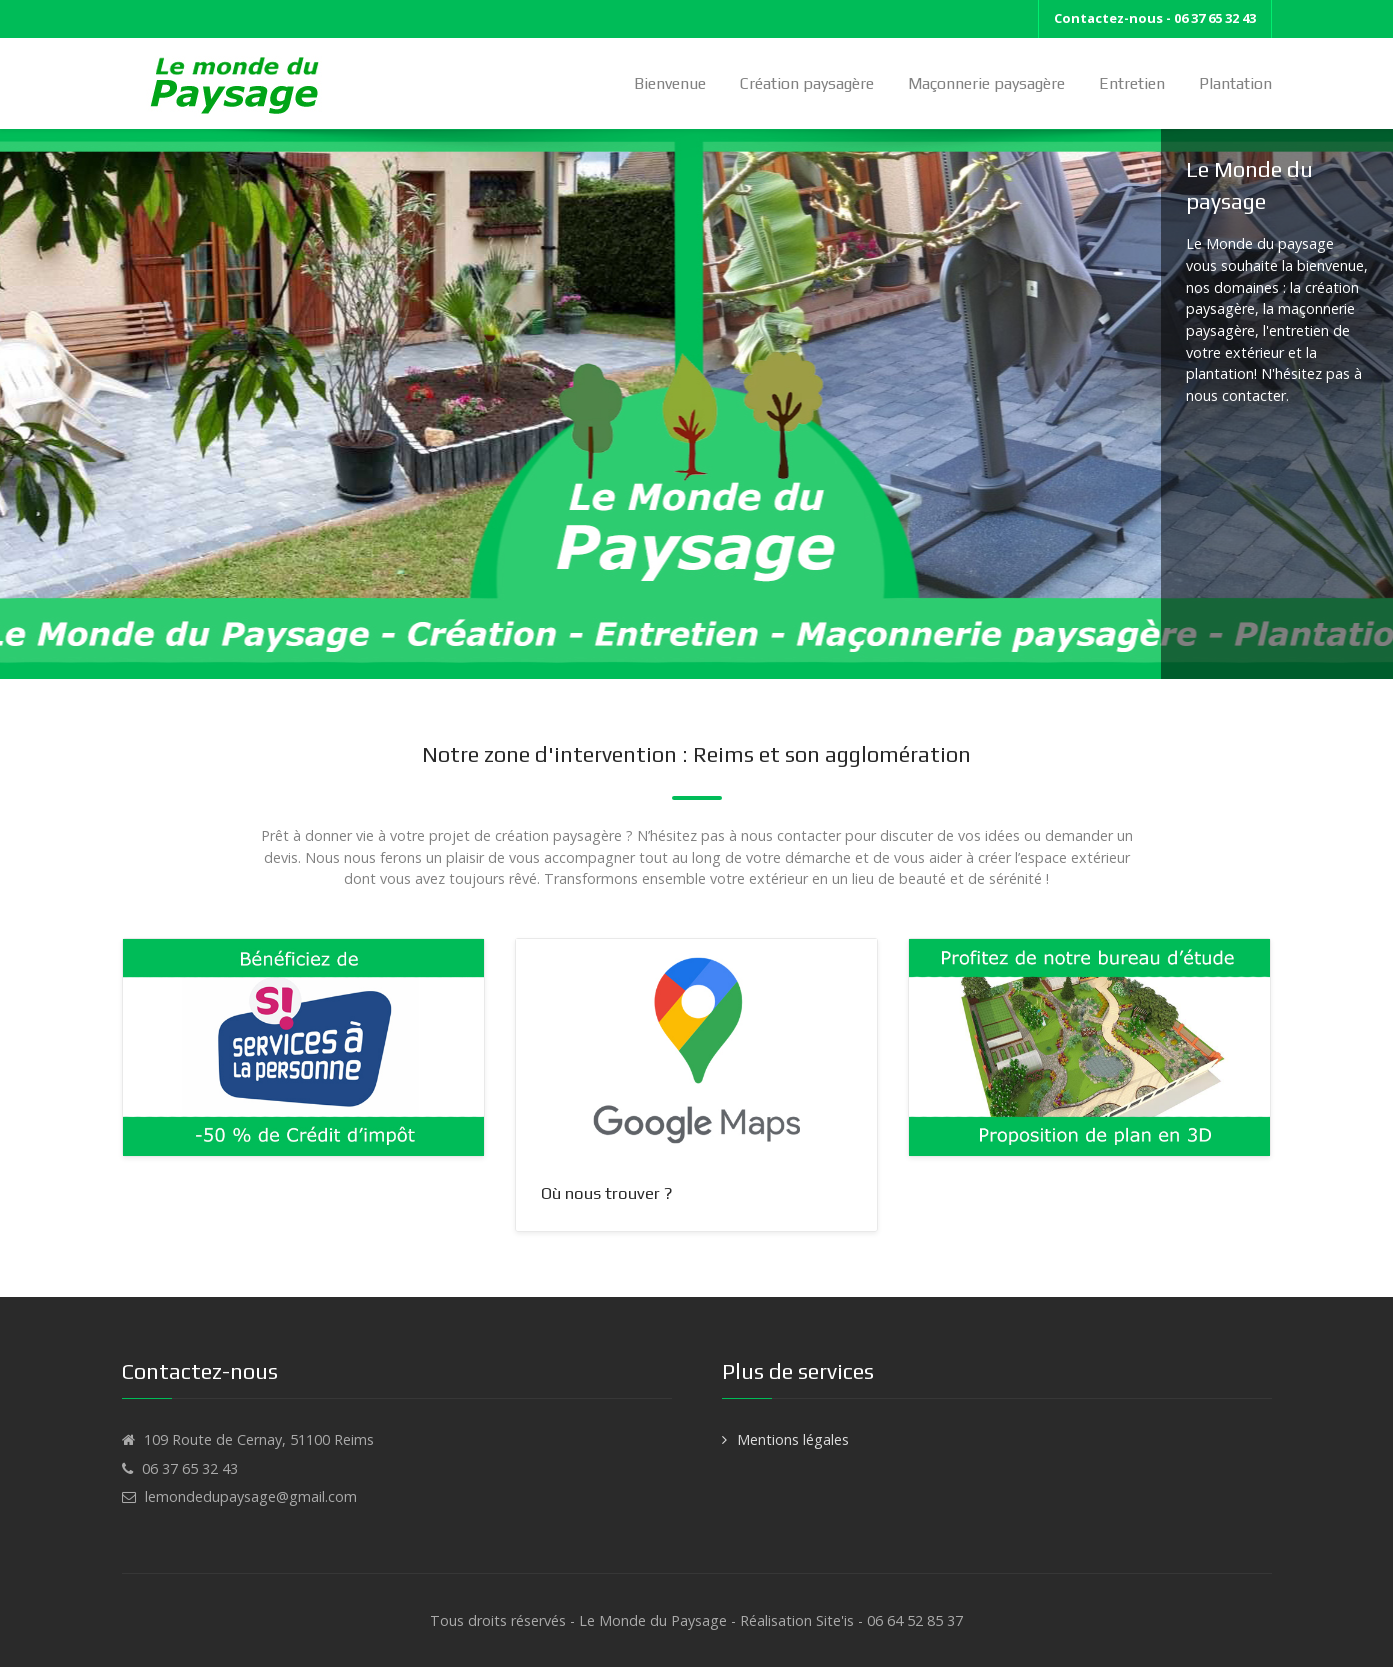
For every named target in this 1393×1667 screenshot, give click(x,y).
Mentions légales (793, 1439)
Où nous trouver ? (607, 1193)
